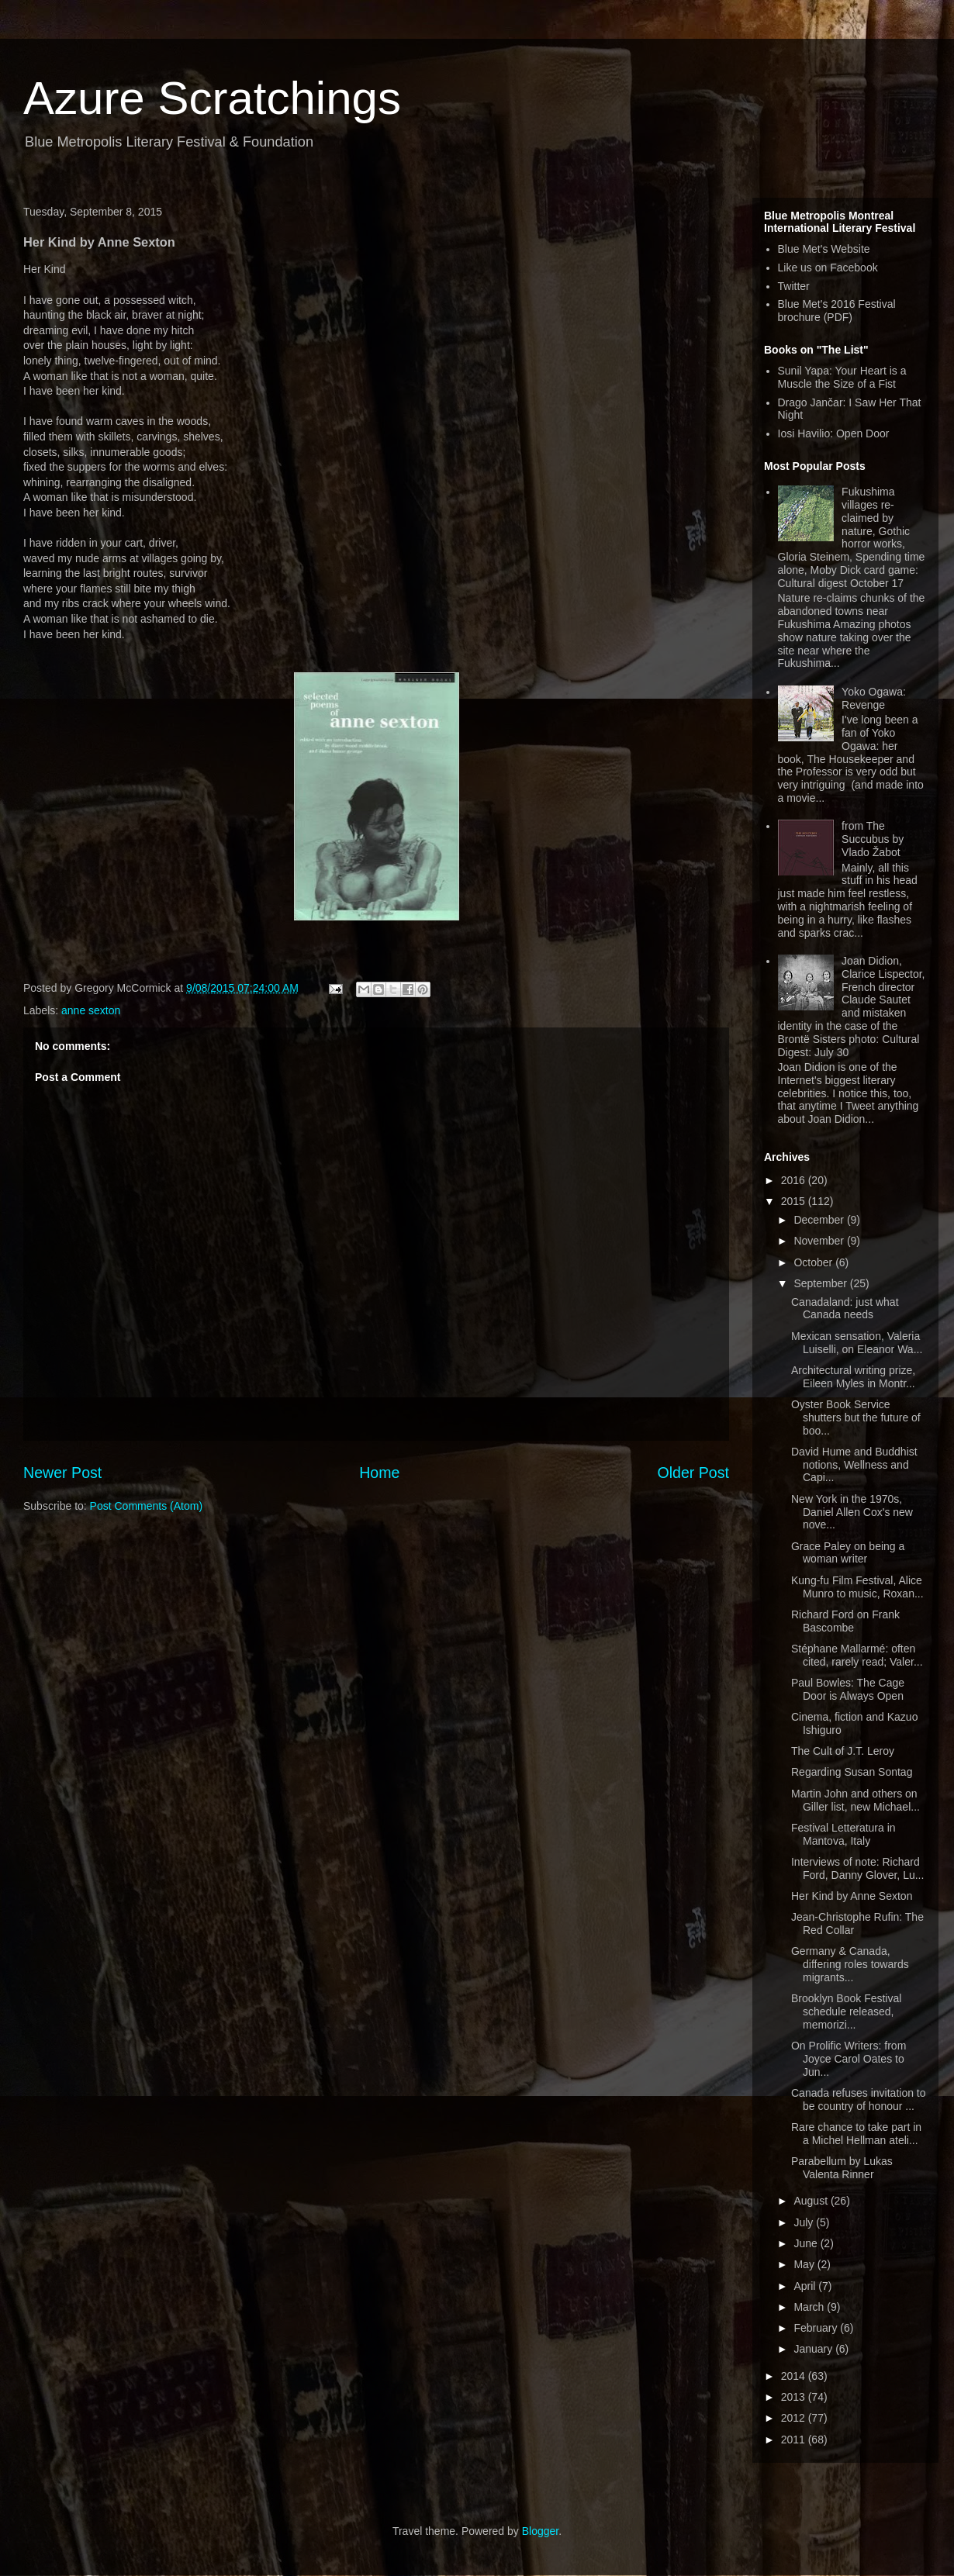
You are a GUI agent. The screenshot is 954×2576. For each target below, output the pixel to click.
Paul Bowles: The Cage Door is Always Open (847, 1689)
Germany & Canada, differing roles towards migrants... (850, 1964)
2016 (794, 1180)
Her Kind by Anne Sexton (851, 1896)
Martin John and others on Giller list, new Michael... (855, 1800)
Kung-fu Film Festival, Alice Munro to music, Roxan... (857, 1587)
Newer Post (62, 1472)
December (819, 1220)
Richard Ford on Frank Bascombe (845, 1621)
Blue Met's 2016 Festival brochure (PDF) (837, 310)
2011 (794, 2439)
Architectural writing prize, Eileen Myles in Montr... (853, 1377)
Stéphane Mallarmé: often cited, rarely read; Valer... (857, 1655)
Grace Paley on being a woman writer (847, 1553)
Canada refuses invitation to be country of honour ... (858, 2099)
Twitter (794, 286)
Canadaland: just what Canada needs (845, 1308)
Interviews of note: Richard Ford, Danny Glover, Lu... (857, 1868)
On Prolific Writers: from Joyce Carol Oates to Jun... (848, 2058)
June (806, 2243)
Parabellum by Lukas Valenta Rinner (842, 2168)
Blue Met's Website (824, 249)
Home (379, 1472)
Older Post (693, 1472)
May (805, 2264)
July (804, 2222)
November (819, 1240)
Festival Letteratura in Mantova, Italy (843, 1834)
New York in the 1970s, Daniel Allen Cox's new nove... (852, 1512)
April (805, 2286)
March (810, 2307)
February (816, 2328)
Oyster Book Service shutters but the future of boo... (856, 1417)
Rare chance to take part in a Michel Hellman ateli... (856, 2133)
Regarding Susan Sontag (851, 1772)
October (814, 1262)
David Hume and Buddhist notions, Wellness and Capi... (854, 1464)
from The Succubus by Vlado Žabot (873, 839)
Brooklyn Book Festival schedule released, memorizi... (846, 2011)
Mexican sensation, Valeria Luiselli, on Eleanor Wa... (856, 1342)
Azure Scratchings (212, 98)
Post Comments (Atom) (146, 1506)
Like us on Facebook (828, 267)
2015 (794, 1201)
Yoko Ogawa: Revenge (874, 698)
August (811, 2200)
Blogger (540, 2531)
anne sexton (90, 1010)
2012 (794, 2418)
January (814, 2349)
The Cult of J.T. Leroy (842, 1751)
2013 (794, 2397)
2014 (794, 2376)
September (821, 1283)
